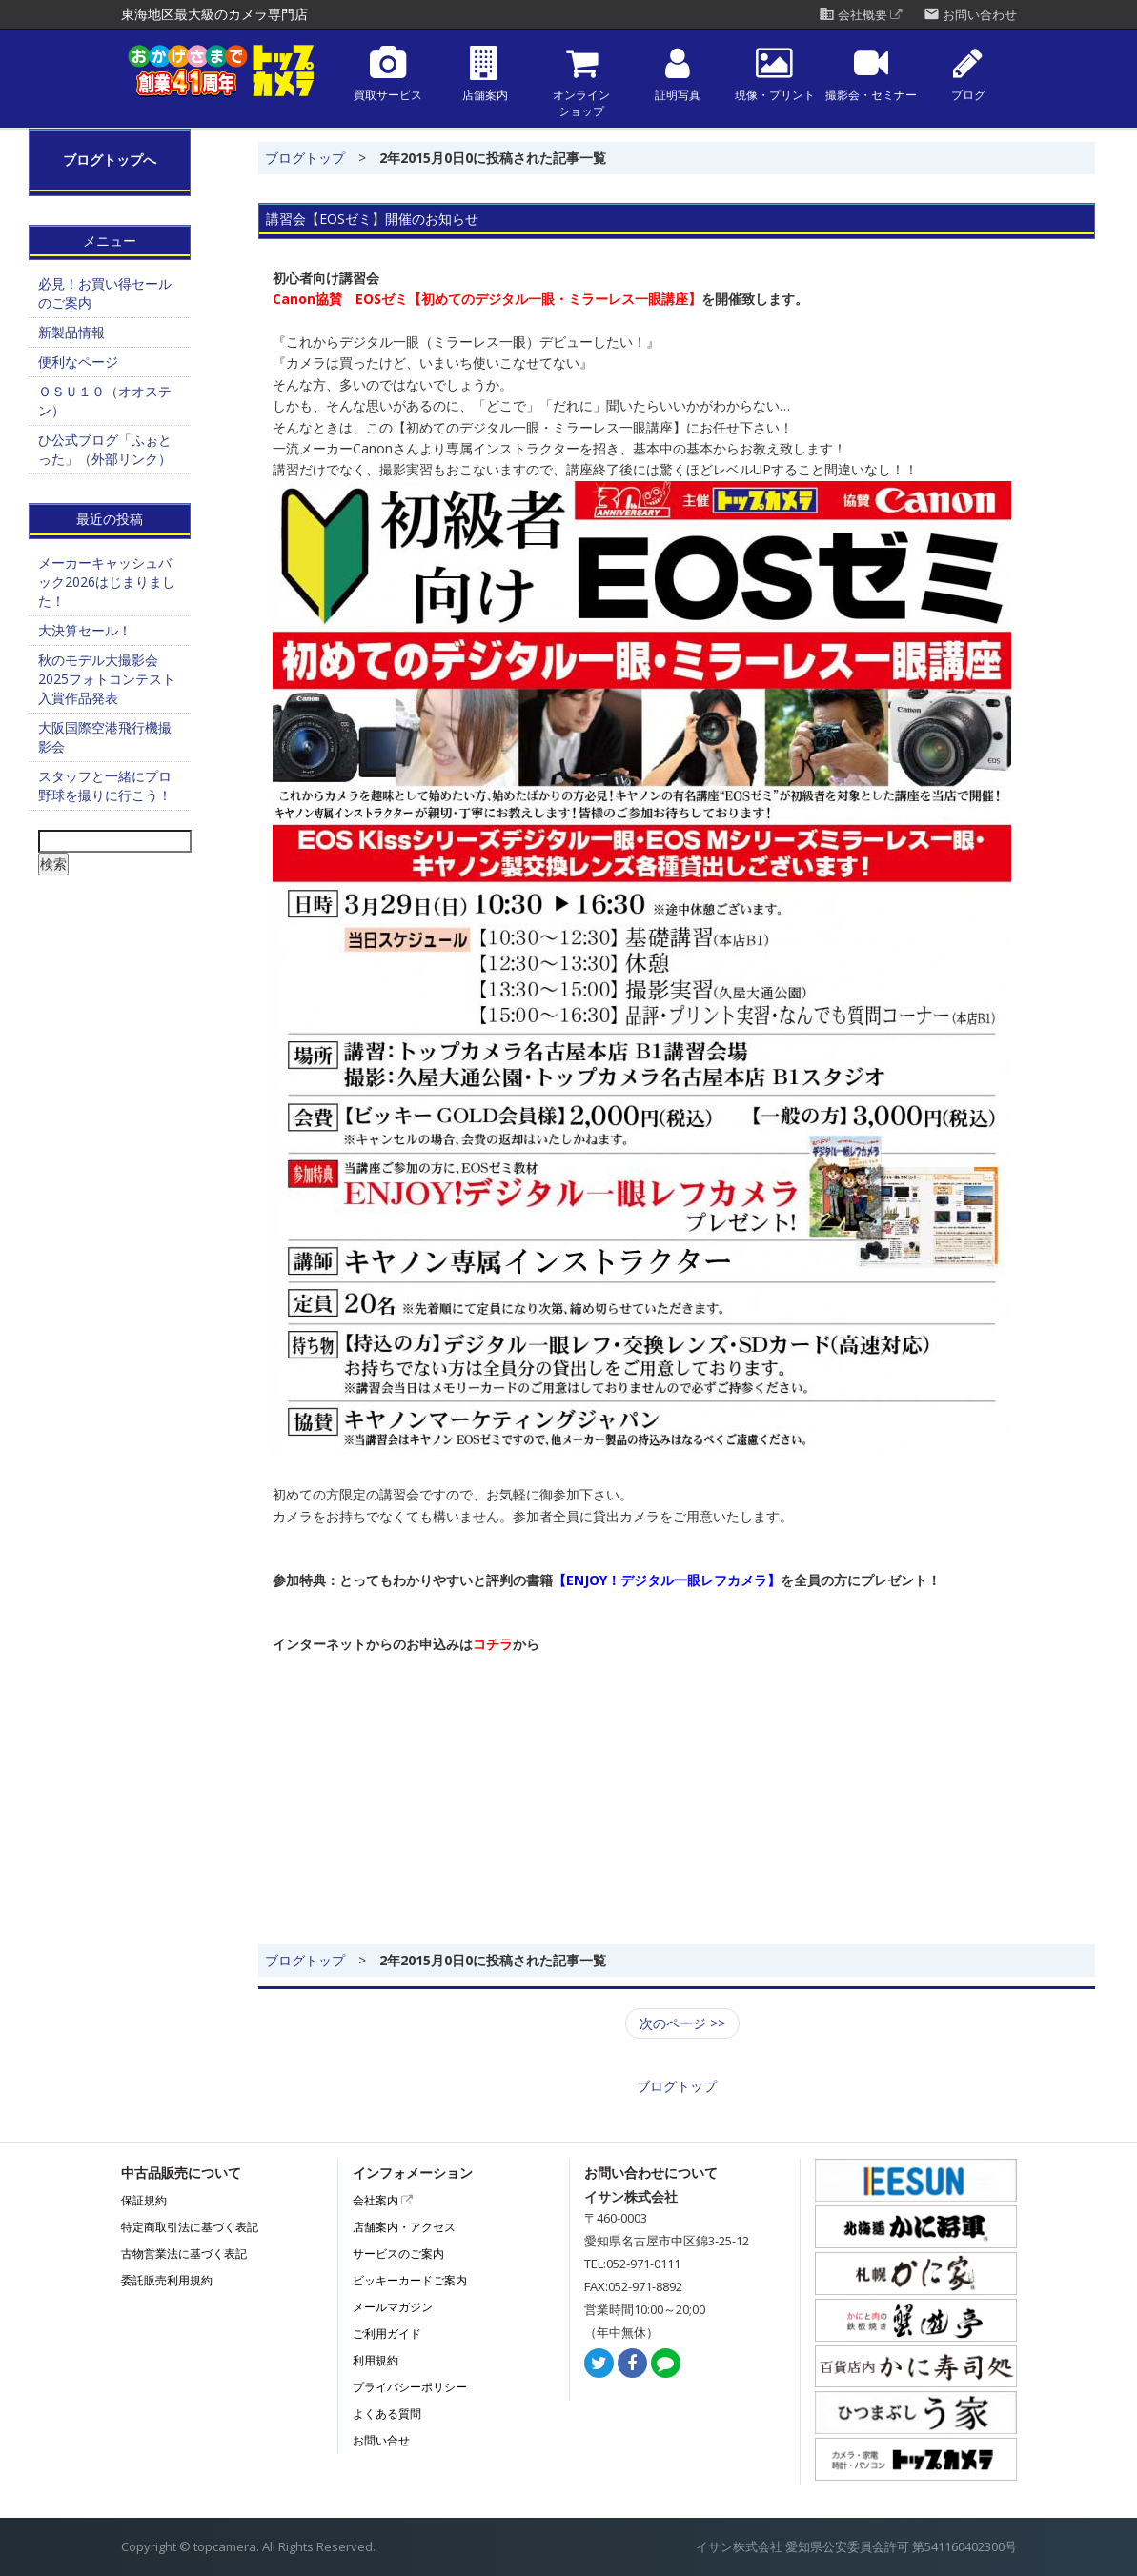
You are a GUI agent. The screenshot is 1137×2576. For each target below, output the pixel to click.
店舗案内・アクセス (404, 2227)
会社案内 (383, 2200)
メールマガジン (393, 2307)
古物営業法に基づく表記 (184, 2253)
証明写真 (677, 74)
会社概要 (861, 15)
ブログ (968, 74)
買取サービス (388, 74)
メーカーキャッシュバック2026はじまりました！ (106, 581)
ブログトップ (305, 158)
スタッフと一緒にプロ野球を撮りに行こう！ (105, 785)
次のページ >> (682, 2023)
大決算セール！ (85, 630)
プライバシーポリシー (410, 2387)
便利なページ (78, 361)
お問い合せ (381, 2440)
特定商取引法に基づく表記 (189, 2227)
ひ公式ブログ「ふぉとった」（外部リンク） (105, 449)
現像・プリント (775, 74)
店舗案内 (485, 74)
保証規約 (144, 2200)
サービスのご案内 (398, 2253)
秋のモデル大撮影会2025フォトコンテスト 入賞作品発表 (106, 679)
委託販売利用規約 (167, 2280)
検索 (53, 864)
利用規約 (375, 2360)
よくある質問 (387, 2413)
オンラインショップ (581, 82)
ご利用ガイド (387, 2333)
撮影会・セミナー (871, 74)
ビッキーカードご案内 (410, 2280)
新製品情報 (71, 332)
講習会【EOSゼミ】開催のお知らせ (372, 219)
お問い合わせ (970, 15)
